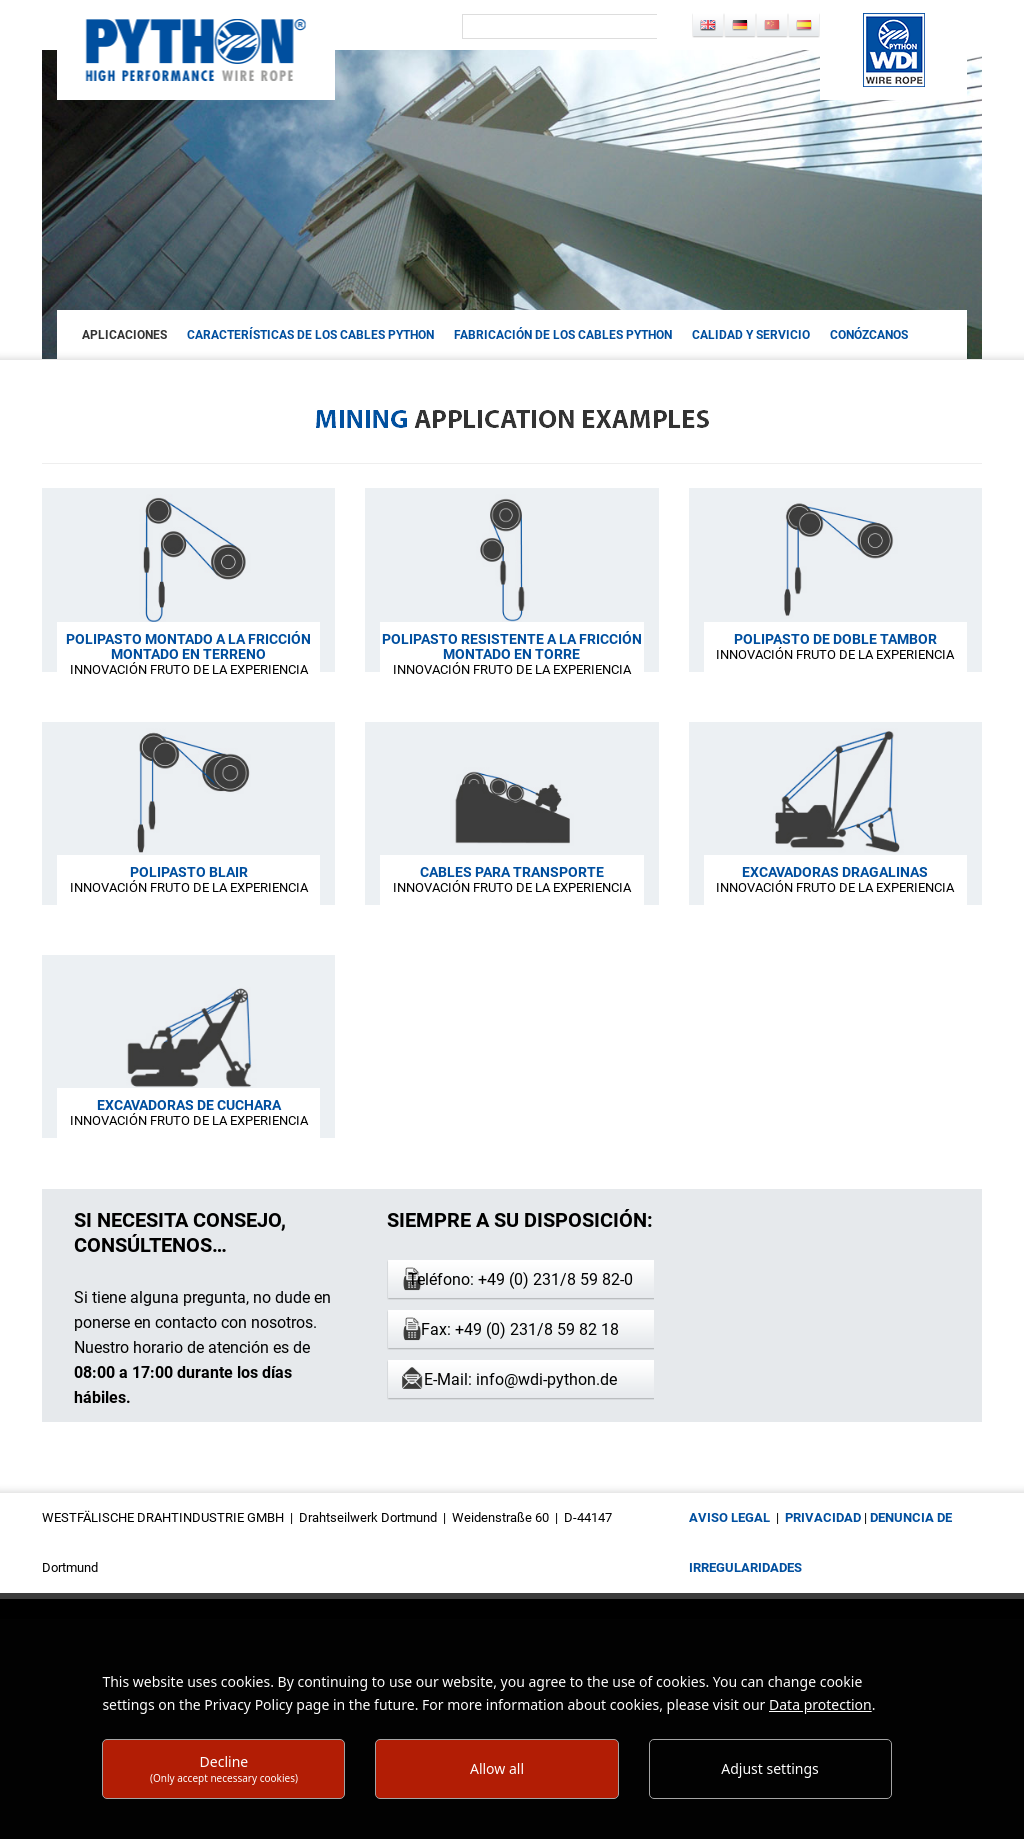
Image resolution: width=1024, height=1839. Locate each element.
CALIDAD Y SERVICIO (751, 335)
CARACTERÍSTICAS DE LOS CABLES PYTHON (310, 335)
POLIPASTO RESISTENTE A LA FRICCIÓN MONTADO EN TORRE (512, 646)
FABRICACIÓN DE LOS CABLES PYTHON (563, 335)
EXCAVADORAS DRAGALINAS (835, 872)
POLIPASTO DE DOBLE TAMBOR (835, 639)
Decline (224, 1768)
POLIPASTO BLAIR (189, 872)
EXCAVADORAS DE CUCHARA (189, 1105)
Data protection (820, 1704)
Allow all (497, 1768)
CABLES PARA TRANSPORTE (512, 872)
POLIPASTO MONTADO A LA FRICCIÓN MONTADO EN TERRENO (188, 646)
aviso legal (729, 1517)
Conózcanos (869, 335)
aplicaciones (124, 335)
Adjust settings (770, 1768)
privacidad (823, 1517)
